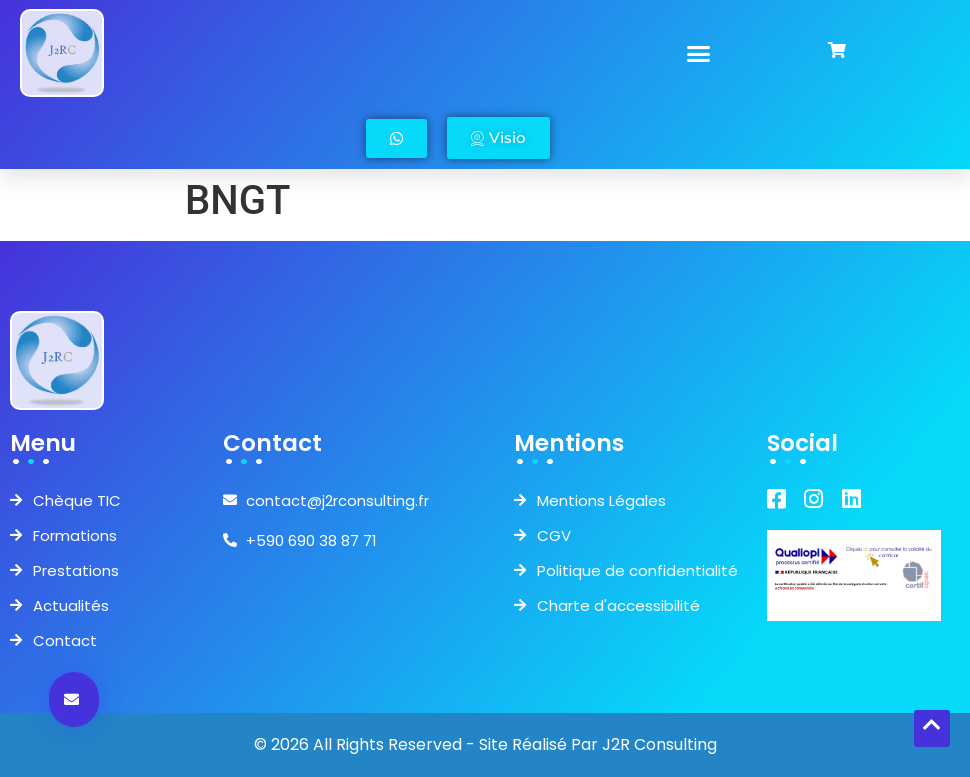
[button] (699, 53)
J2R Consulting (659, 744)
